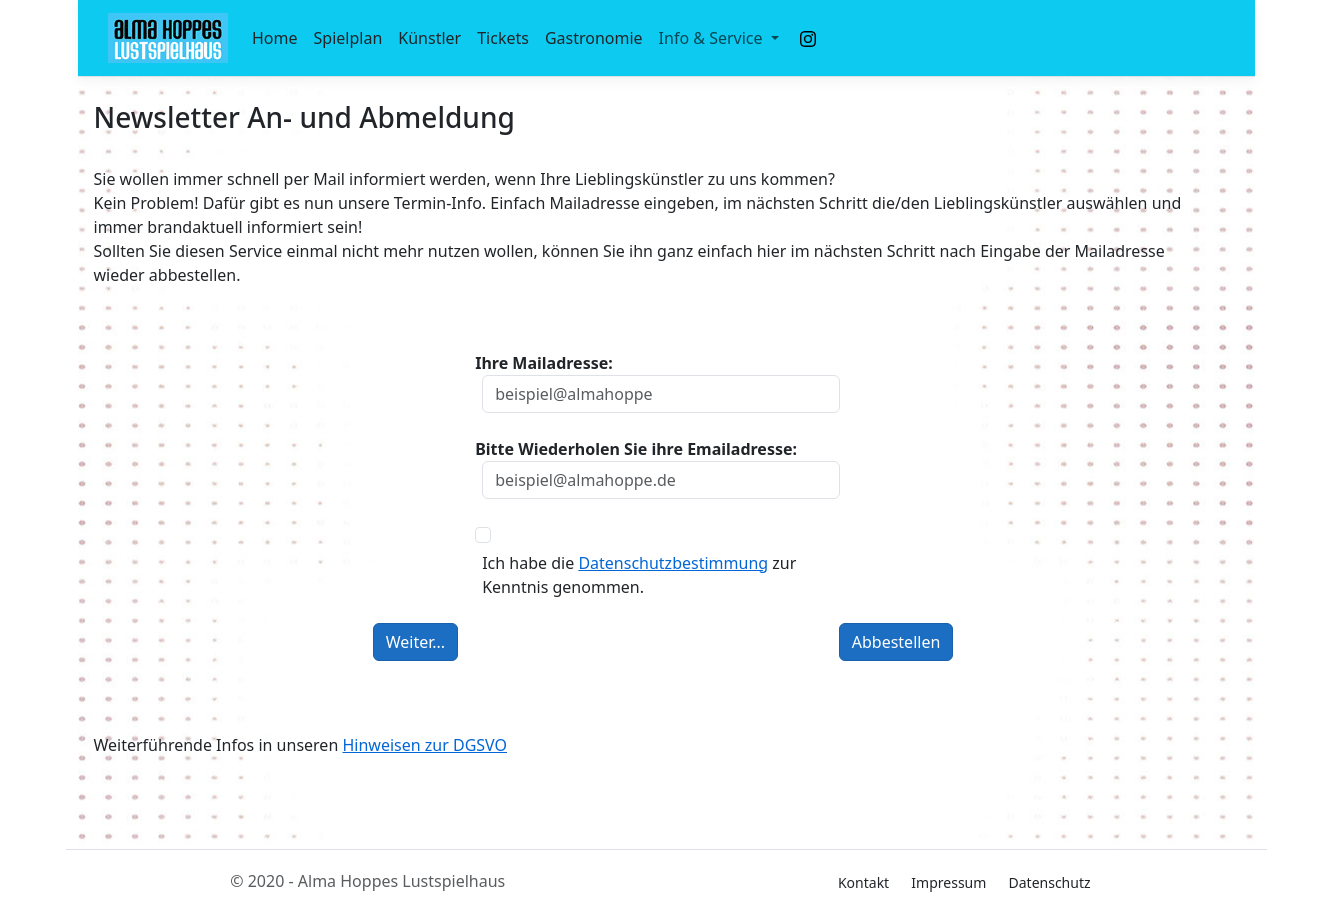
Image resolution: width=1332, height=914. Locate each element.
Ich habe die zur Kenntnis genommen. (639, 575)
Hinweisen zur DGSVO (424, 745)
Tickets (503, 38)
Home (275, 38)
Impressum (948, 882)
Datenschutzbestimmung (673, 563)
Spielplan (348, 38)
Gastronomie (594, 38)
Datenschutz (1050, 882)
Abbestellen (896, 642)
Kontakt (863, 882)
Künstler (429, 38)
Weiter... (415, 642)
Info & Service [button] (713, 38)
